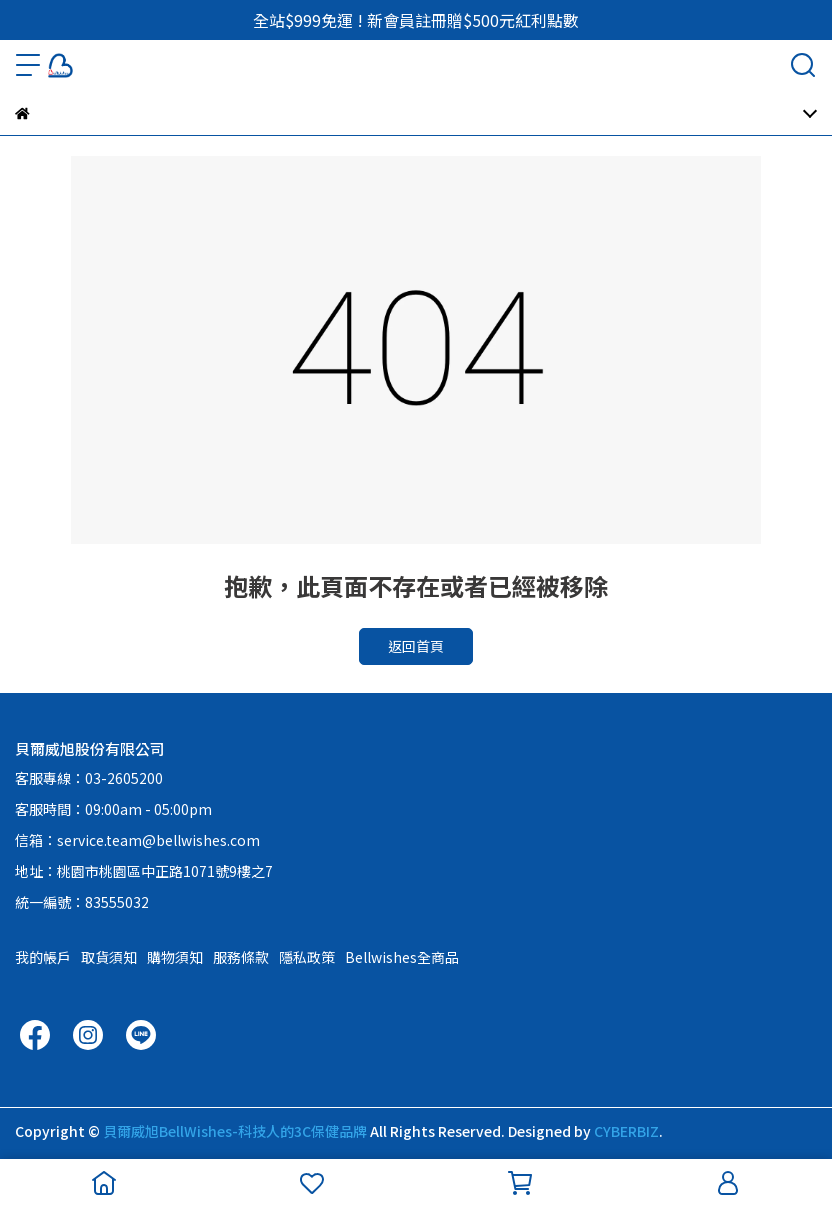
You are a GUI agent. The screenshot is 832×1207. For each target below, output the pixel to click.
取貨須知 (109, 957)
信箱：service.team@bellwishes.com (137, 840)
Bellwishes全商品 (402, 957)
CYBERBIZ (626, 1131)
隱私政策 (307, 957)
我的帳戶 (43, 957)
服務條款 (241, 957)
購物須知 (175, 957)
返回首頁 (416, 646)
